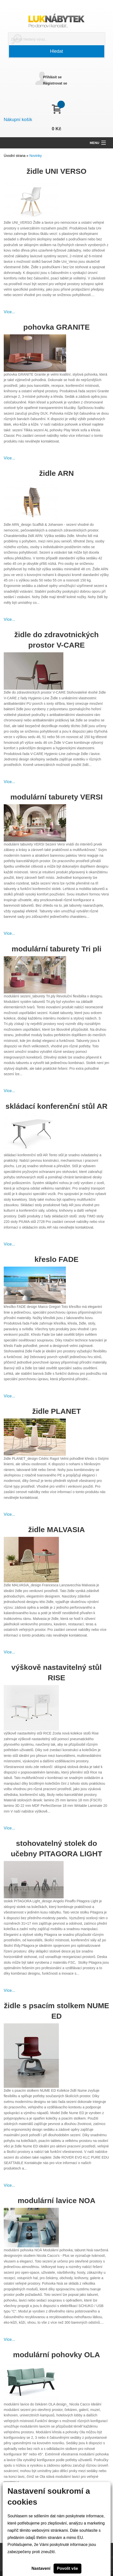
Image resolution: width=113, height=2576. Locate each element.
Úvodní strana (14, 156)
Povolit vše (67, 2568)
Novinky (35, 156)
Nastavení (40, 2568)
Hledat (56, 51)
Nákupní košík (18, 119)
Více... (9, 312)
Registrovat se (55, 83)
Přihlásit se (52, 77)
